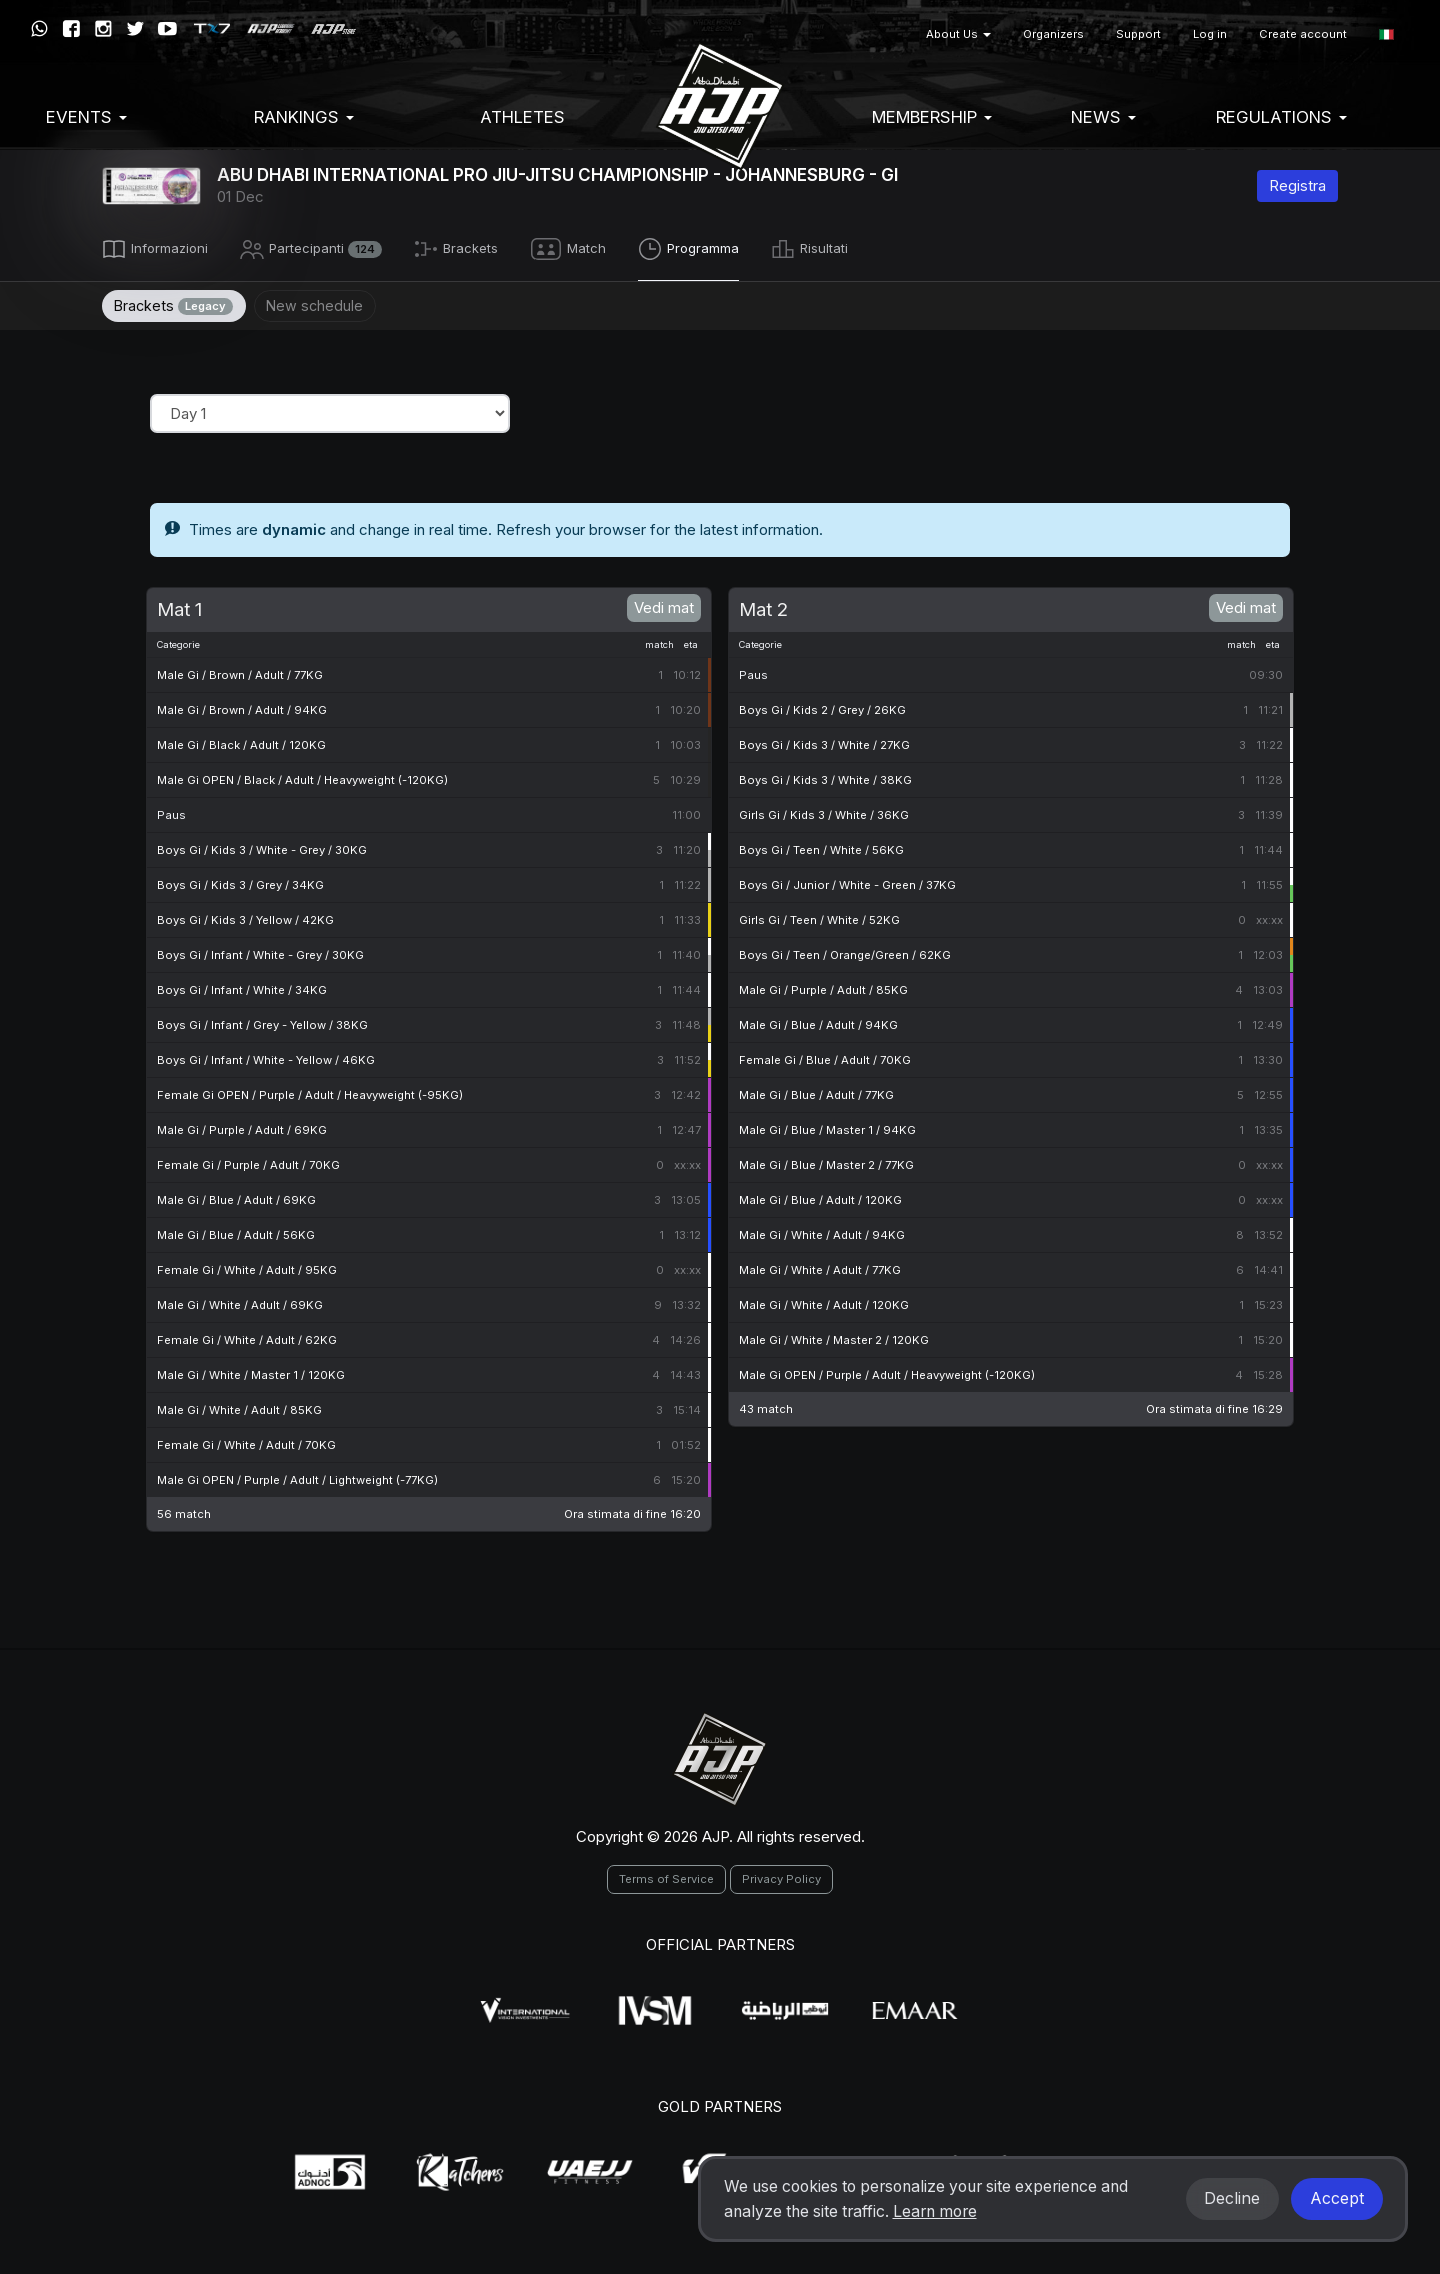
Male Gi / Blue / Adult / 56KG (236, 1232)
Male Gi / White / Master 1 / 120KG (251, 1372)
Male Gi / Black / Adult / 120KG (241, 742)
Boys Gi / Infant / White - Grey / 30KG (260, 952)
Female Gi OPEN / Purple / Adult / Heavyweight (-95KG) (310, 1092)
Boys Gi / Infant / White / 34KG (242, 987)
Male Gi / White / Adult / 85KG (239, 1407)
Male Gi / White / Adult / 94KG (822, 1232)
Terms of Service (666, 1876)
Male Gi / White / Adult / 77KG (820, 1267)
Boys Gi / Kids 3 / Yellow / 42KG (245, 917)
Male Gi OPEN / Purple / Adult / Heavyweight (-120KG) (887, 1372)
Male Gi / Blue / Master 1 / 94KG (827, 1127)
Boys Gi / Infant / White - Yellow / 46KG (266, 1057)
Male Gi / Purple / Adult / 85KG (823, 987)
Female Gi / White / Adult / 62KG (247, 1337)
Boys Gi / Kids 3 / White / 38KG (825, 777)
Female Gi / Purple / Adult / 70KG (248, 1162)
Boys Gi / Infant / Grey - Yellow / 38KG (262, 1022)
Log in (1210, 34)
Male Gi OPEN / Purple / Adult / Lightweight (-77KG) (297, 1477)
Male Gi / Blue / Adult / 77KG (816, 1092)
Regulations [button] (1281, 117)
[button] (1386, 34)
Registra (1297, 185)
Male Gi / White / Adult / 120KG (824, 1302)
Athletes (522, 117)
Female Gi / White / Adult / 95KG (247, 1267)
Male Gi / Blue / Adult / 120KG (820, 1197)
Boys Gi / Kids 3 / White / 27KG (824, 742)
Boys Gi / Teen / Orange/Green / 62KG (845, 952)
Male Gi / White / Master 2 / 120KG (834, 1337)
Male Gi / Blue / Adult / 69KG (236, 1197)
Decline (1232, 2198)
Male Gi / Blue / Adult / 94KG (818, 1022)
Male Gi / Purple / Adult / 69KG (242, 1127)
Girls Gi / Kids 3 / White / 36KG (824, 812)
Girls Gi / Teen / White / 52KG (819, 917)
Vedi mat (664, 603)
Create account (1303, 34)
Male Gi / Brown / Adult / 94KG (242, 707)
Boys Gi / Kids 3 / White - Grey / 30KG (262, 847)
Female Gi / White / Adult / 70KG (246, 1442)
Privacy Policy (781, 1876)
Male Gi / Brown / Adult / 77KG (240, 672)
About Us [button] (958, 34)
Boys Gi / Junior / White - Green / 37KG (847, 882)
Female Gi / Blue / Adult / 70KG (825, 1057)
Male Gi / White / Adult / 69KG (240, 1302)
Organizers (1053, 34)
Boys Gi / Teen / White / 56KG (821, 847)
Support (1138, 34)
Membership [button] (932, 117)
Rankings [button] (304, 117)
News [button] (1103, 117)
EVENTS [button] (86, 117)
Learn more (935, 2211)
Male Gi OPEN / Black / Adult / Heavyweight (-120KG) (302, 777)
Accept (1337, 2198)
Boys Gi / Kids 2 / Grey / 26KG (822, 707)
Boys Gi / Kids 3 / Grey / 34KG (240, 882)
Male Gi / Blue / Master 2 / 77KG (826, 1162)
